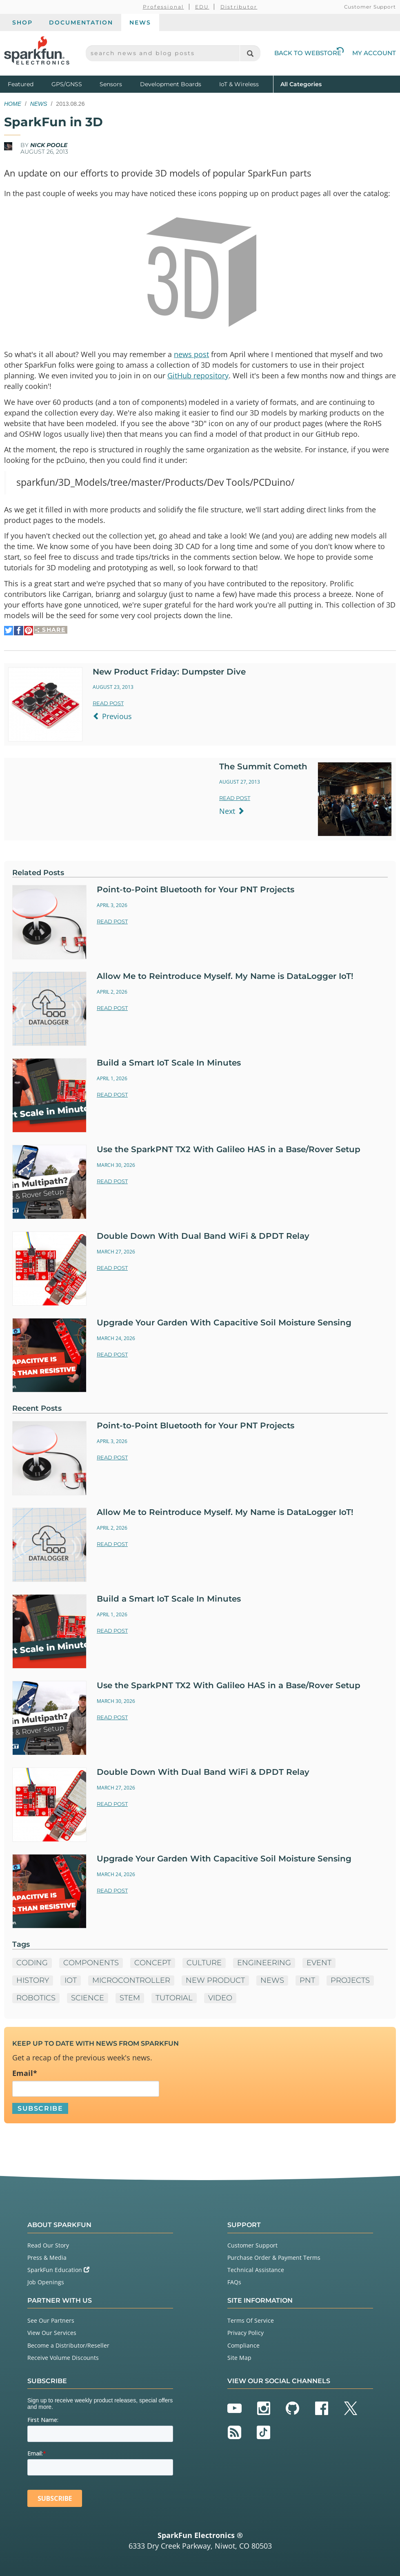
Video (220, 1997)
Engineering (264, 1962)
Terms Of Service (250, 2320)
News (140, 22)
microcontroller (131, 1980)
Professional (163, 7)
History (32, 1980)
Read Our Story (48, 2245)
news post (191, 354)
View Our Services (51, 2333)
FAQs (234, 2282)
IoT (70, 1980)
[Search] (250, 53)
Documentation (81, 22)
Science (87, 1997)
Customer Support (370, 7)
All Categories (301, 83)
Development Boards (170, 84)
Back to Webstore (309, 53)
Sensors (111, 84)
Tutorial (174, 1997)
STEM (130, 1997)
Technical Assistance (255, 2270)
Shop (22, 22)
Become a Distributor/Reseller (68, 2345)
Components (91, 1962)
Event (319, 1962)
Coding (32, 1962)
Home (12, 104)
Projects (350, 1980)
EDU (202, 7)
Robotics (36, 1997)
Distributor (239, 7)
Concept (152, 1962)
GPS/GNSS (66, 84)
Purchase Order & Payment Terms (273, 2257)
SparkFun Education (58, 2270)
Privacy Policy (245, 2333)
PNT (307, 1980)
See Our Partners (50, 2320)
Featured (28, 83)
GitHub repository (198, 375)
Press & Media (47, 2257)
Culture (204, 1962)
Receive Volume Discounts (63, 2358)
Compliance (243, 2345)
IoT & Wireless (239, 84)
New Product (215, 1980)
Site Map (239, 2358)
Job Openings (45, 2282)
